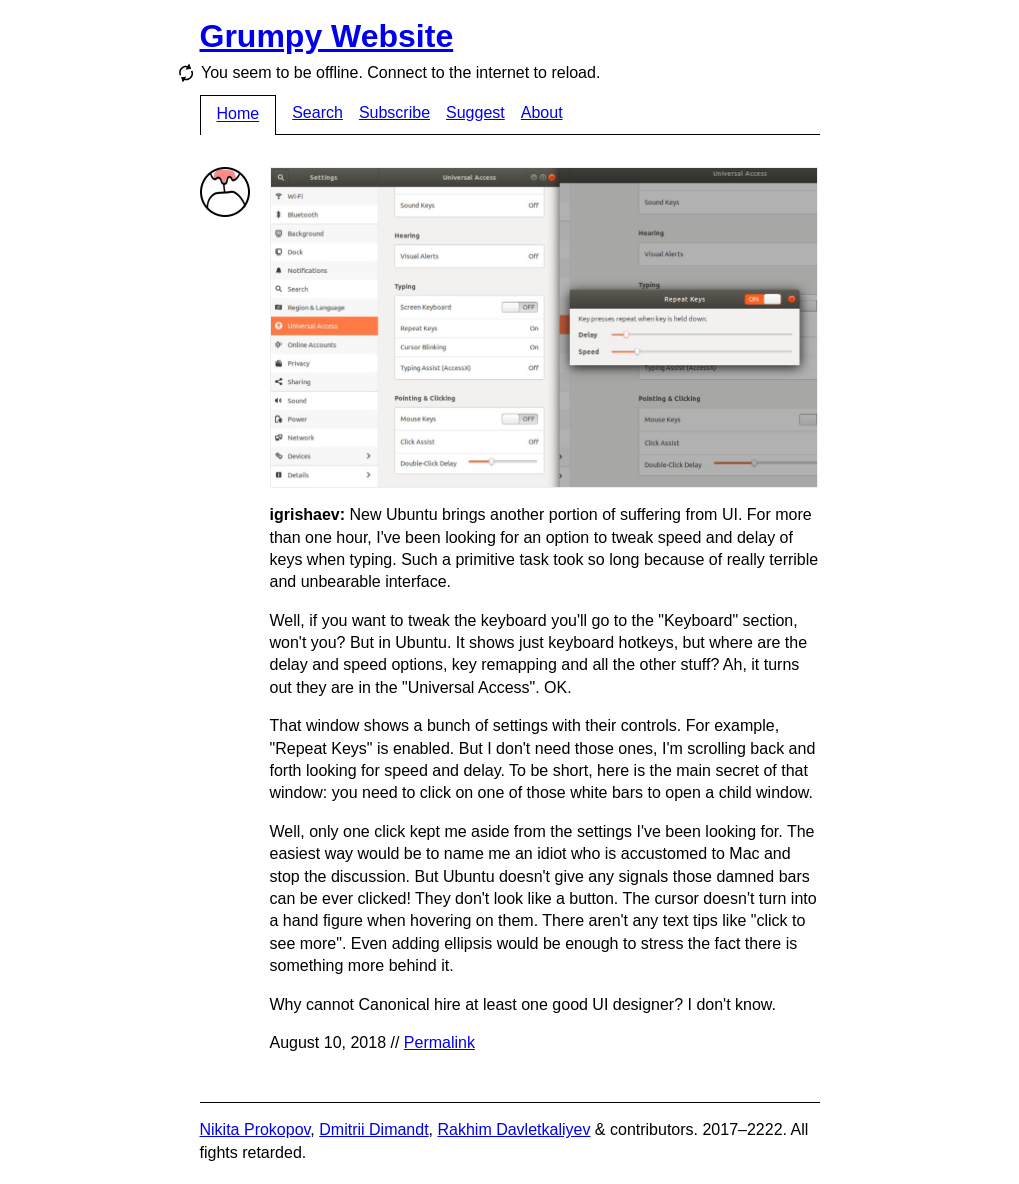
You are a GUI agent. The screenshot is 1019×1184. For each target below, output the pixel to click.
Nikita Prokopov (255, 1129)
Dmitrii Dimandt (373, 1129)
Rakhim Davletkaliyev (513, 1129)
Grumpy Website (327, 36)
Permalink (439, 1042)
